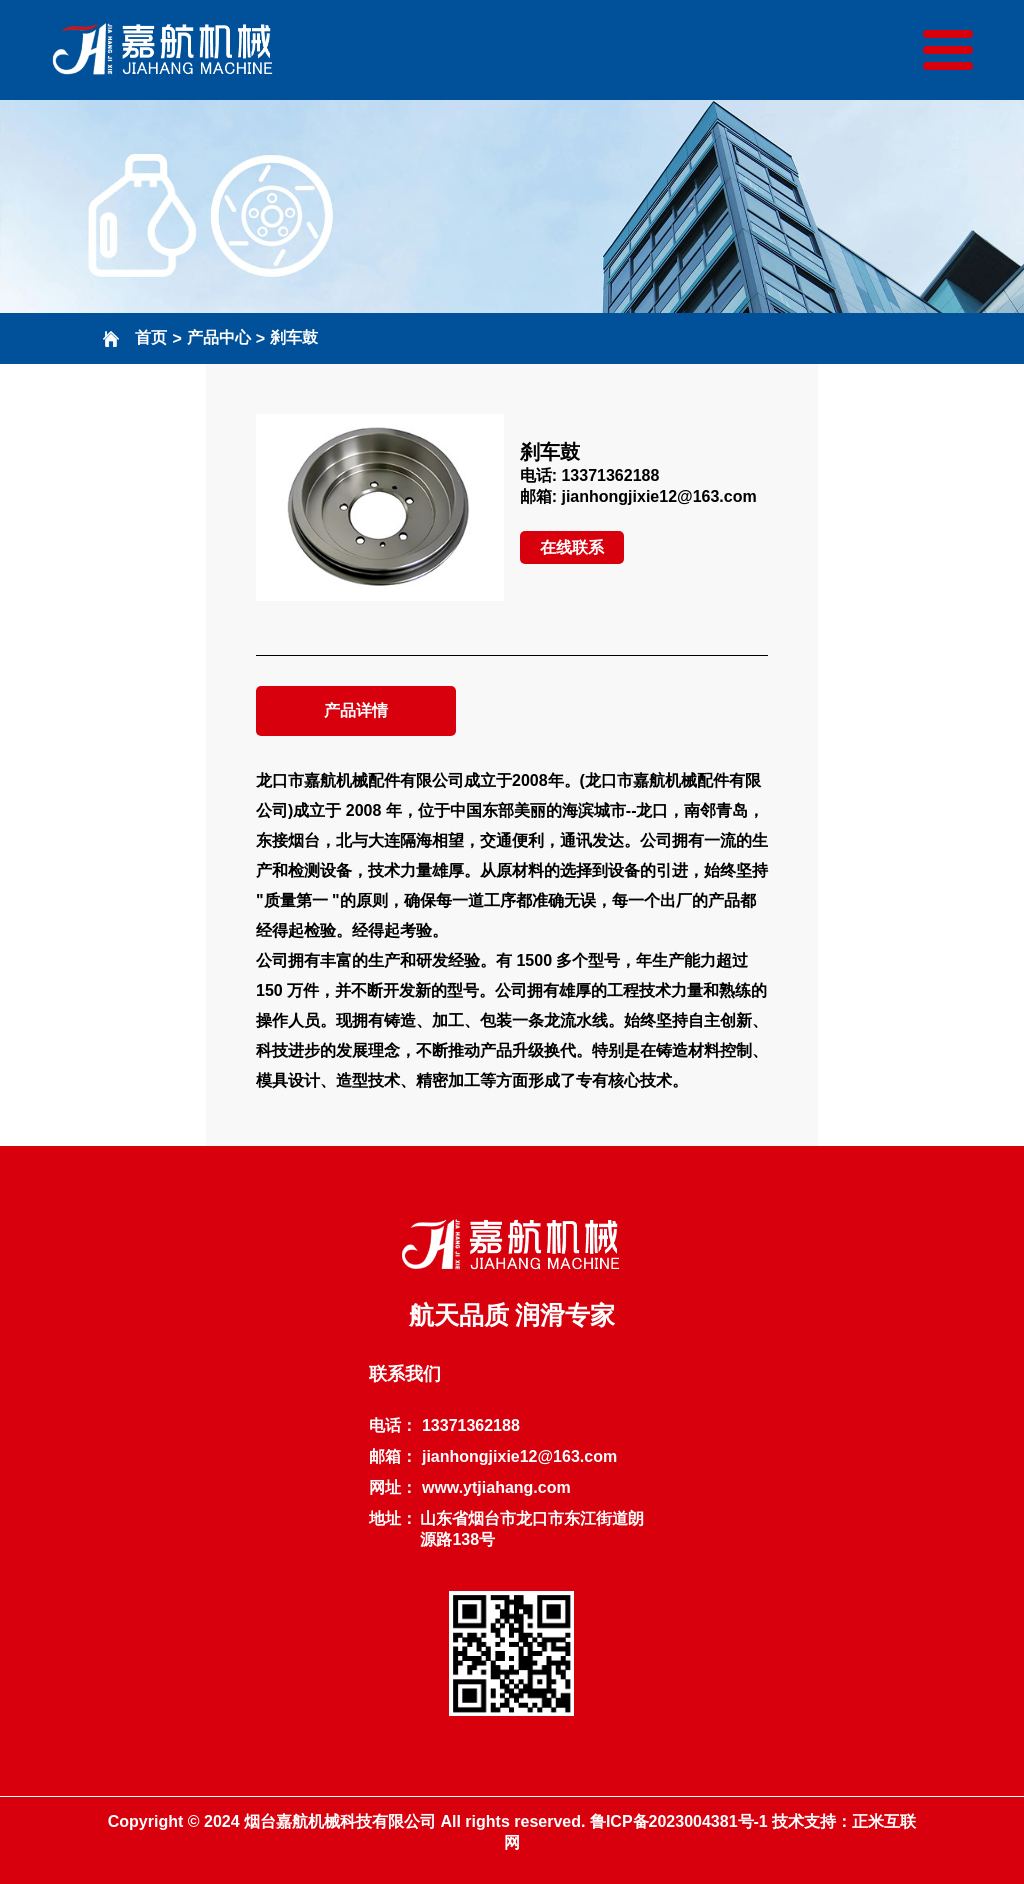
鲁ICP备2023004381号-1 (679, 1821)
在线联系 (572, 547)
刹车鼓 (294, 337)
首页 (151, 337)
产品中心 (219, 337)
